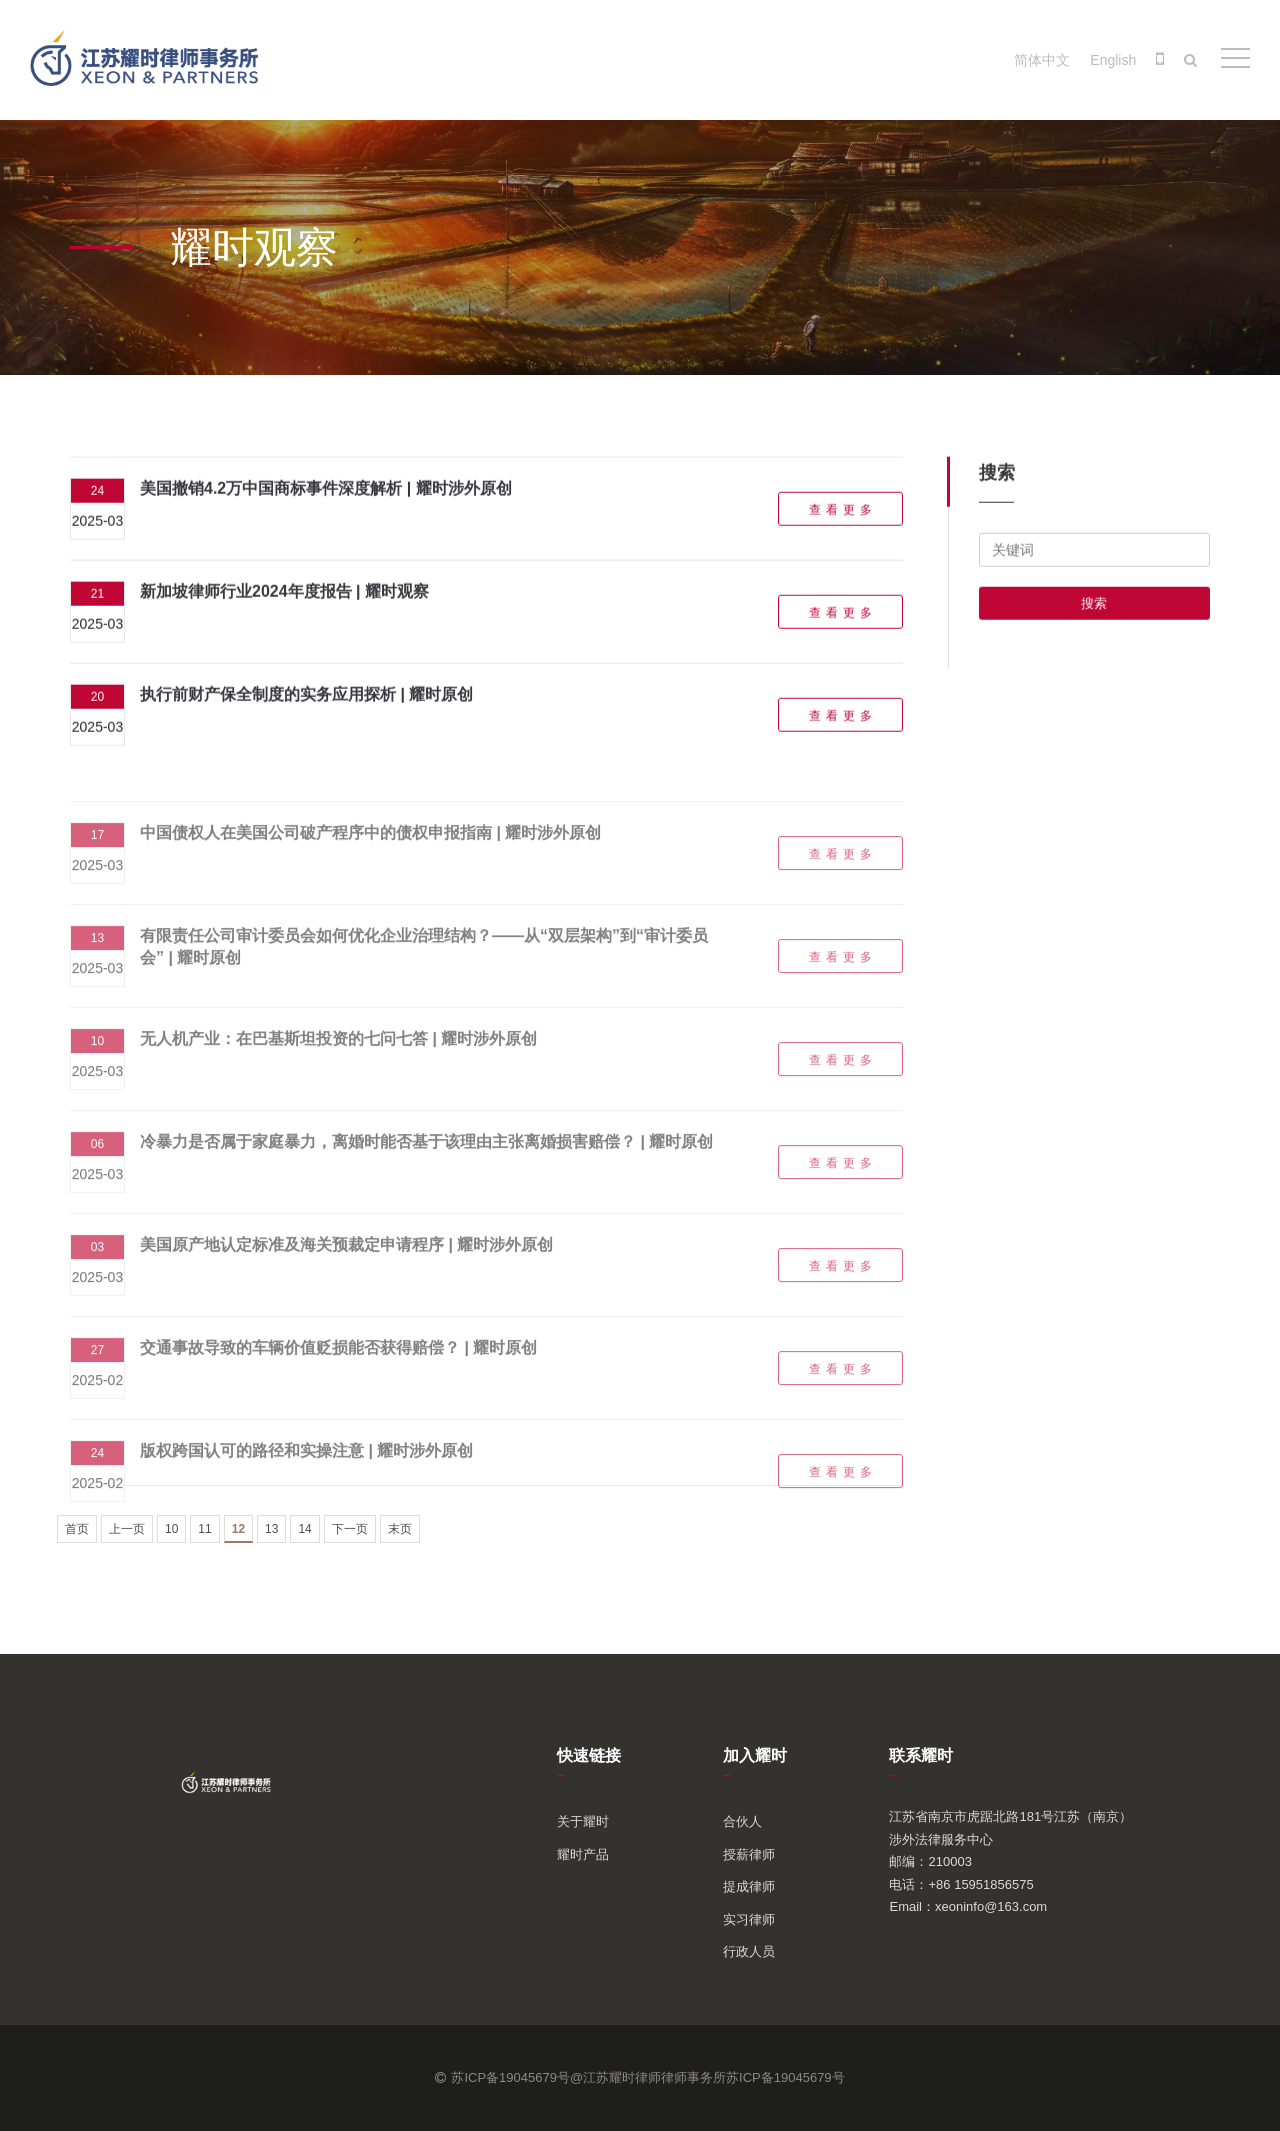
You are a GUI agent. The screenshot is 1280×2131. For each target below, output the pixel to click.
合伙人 (742, 1821)
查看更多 (843, 518)
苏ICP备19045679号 (785, 2077)
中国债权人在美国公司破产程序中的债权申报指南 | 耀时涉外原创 (370, 853)
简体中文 (1042, 60)
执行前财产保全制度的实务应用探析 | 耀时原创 (306, 702)
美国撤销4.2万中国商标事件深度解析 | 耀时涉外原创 (326, 496)
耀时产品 (583, 1854)
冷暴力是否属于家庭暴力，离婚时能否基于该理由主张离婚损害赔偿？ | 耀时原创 (426, 1162)
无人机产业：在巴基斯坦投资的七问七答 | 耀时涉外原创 (338, 1059)
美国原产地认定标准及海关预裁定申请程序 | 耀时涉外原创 (346, 1265)
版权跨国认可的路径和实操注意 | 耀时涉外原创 (306, 1471)
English (1113, 60)
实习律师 (749, 1919)
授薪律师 (749, 1854)
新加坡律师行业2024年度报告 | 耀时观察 (284, 599)
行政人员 (749, 1951)
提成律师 (749, 1886)
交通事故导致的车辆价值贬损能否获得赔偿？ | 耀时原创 (338, 1368)
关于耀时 (583, 1821)
